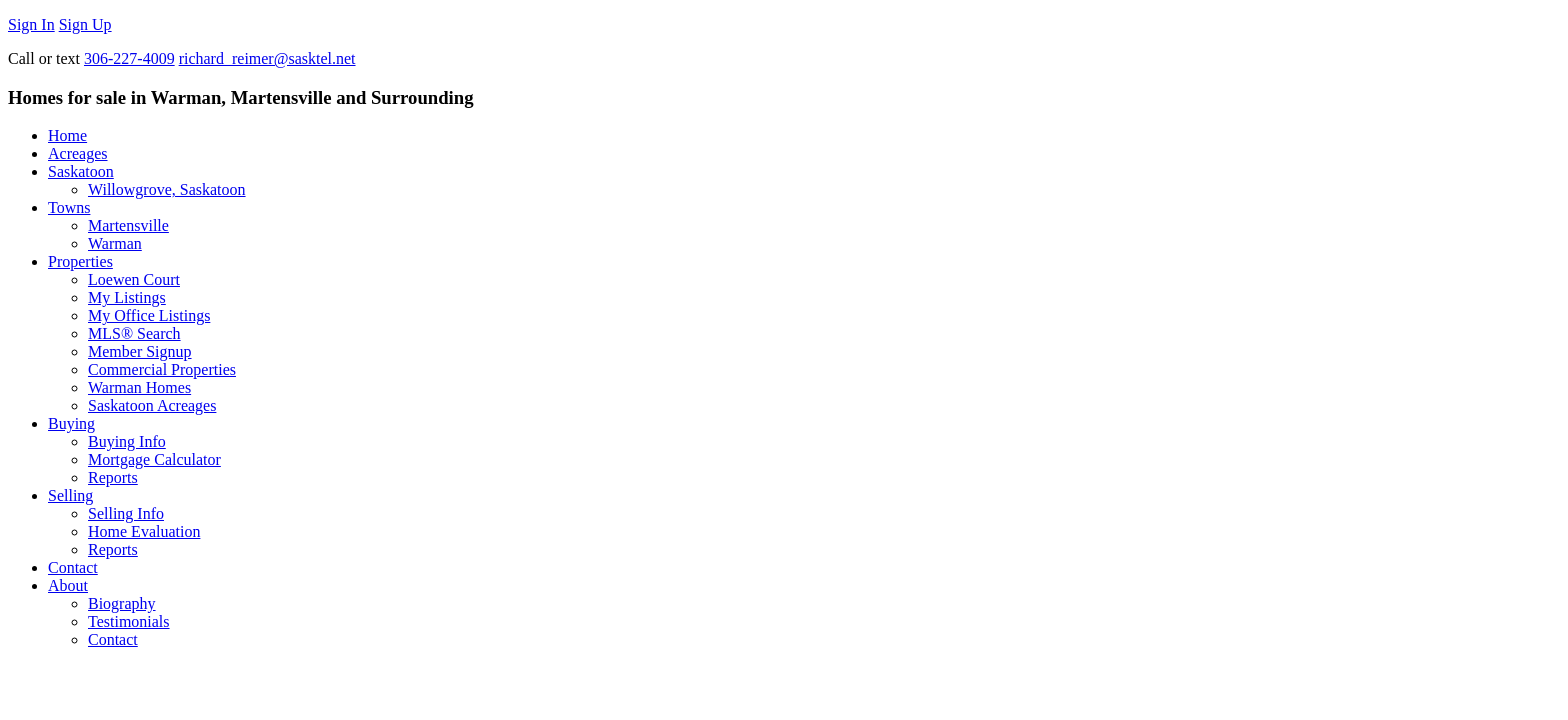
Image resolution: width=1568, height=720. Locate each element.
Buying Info (127, 441)
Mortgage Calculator (154, 459)
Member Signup (140, 351)
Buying (71, 423)
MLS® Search (134, 333)
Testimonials (129, 621)
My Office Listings (149, 315)
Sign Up (85, 24)
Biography (122, 603)
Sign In (31, 24)
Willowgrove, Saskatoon (167, 189)
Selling (70, 495)
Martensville (128, 225)
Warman (115, 243)
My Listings (127, 297)
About (68, 585)
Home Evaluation (144, 531)
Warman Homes (139, 387)
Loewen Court (134, 279)
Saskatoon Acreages (152, 405)
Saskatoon (81, 171)
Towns (69, 207)
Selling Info (126, 513)
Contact (73, 567)
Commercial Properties (162, 369)
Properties (80, 261)
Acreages (78, 153)
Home (67, 135)
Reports (113, 477)
